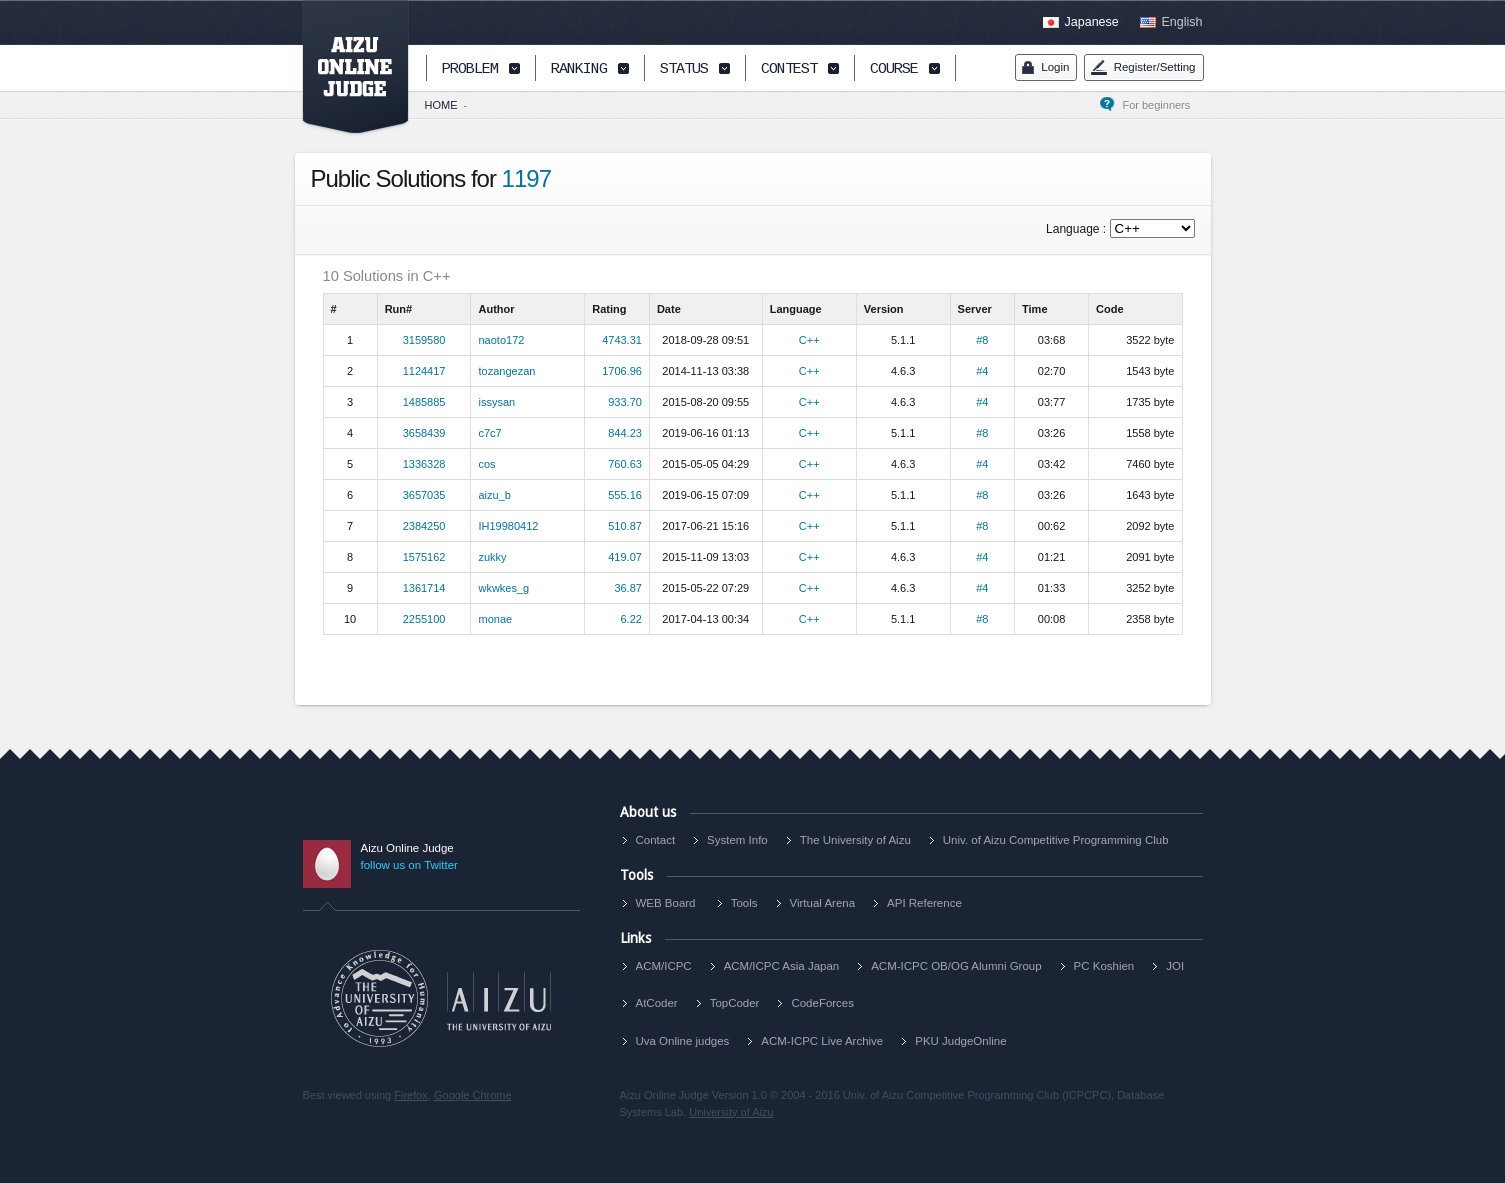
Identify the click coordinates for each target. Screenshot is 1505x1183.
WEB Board (666, 903)
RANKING (579, 69)
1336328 (424, 464)
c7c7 (489, 433)
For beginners (1162, 105)
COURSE (894, 69)
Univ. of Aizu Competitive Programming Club (1056, 840)
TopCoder (735, 1003)
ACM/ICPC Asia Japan (782, 966)
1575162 (424, 557)
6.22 (630, 619)
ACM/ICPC (664, 966)
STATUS (684, 69)
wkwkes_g (503, 588)
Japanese (1092, 22)
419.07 (625, 557)
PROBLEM (470, 69)
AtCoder (657, 1003)
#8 (982, 340)
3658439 (424, 433)
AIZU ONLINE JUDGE (345, 68)
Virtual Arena (823, 903)
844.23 (625, 433)
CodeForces (822, 1003)
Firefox (411, 1095)
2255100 (424, 619)
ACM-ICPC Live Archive (822, 1041)
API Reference (924, 903)
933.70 (625, 402)
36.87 (628, 588)
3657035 (424, 495)
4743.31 (622, 340)
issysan (496, 402)
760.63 (625, 464)
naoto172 (501, 340)
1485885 (424, 402)
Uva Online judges (683, 1041)
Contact (656, 840)
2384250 (424, 526)
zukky (492, 557)
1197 (526, 178)
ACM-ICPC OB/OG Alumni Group (956, 966)
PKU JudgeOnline (960, 1041)
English (1182, 22)
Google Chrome (473, 1095)
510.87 (625, 526)
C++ (809, 340)
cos (486, 464)
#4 (982, 371)
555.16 (625, 495)
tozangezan (506, 371)
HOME (441, 105)
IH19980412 (508, 526)
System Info (737, 840)
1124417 (424, 371)
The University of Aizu (855, 840)
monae (495, 619)
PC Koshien (1104, 966)
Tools (744, 903)
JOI (1175, 966)
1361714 (424, 588)
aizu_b (494, 495)
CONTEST (789, 69)
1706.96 (622, 371)
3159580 (424, 340)
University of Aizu (731, 1112)
